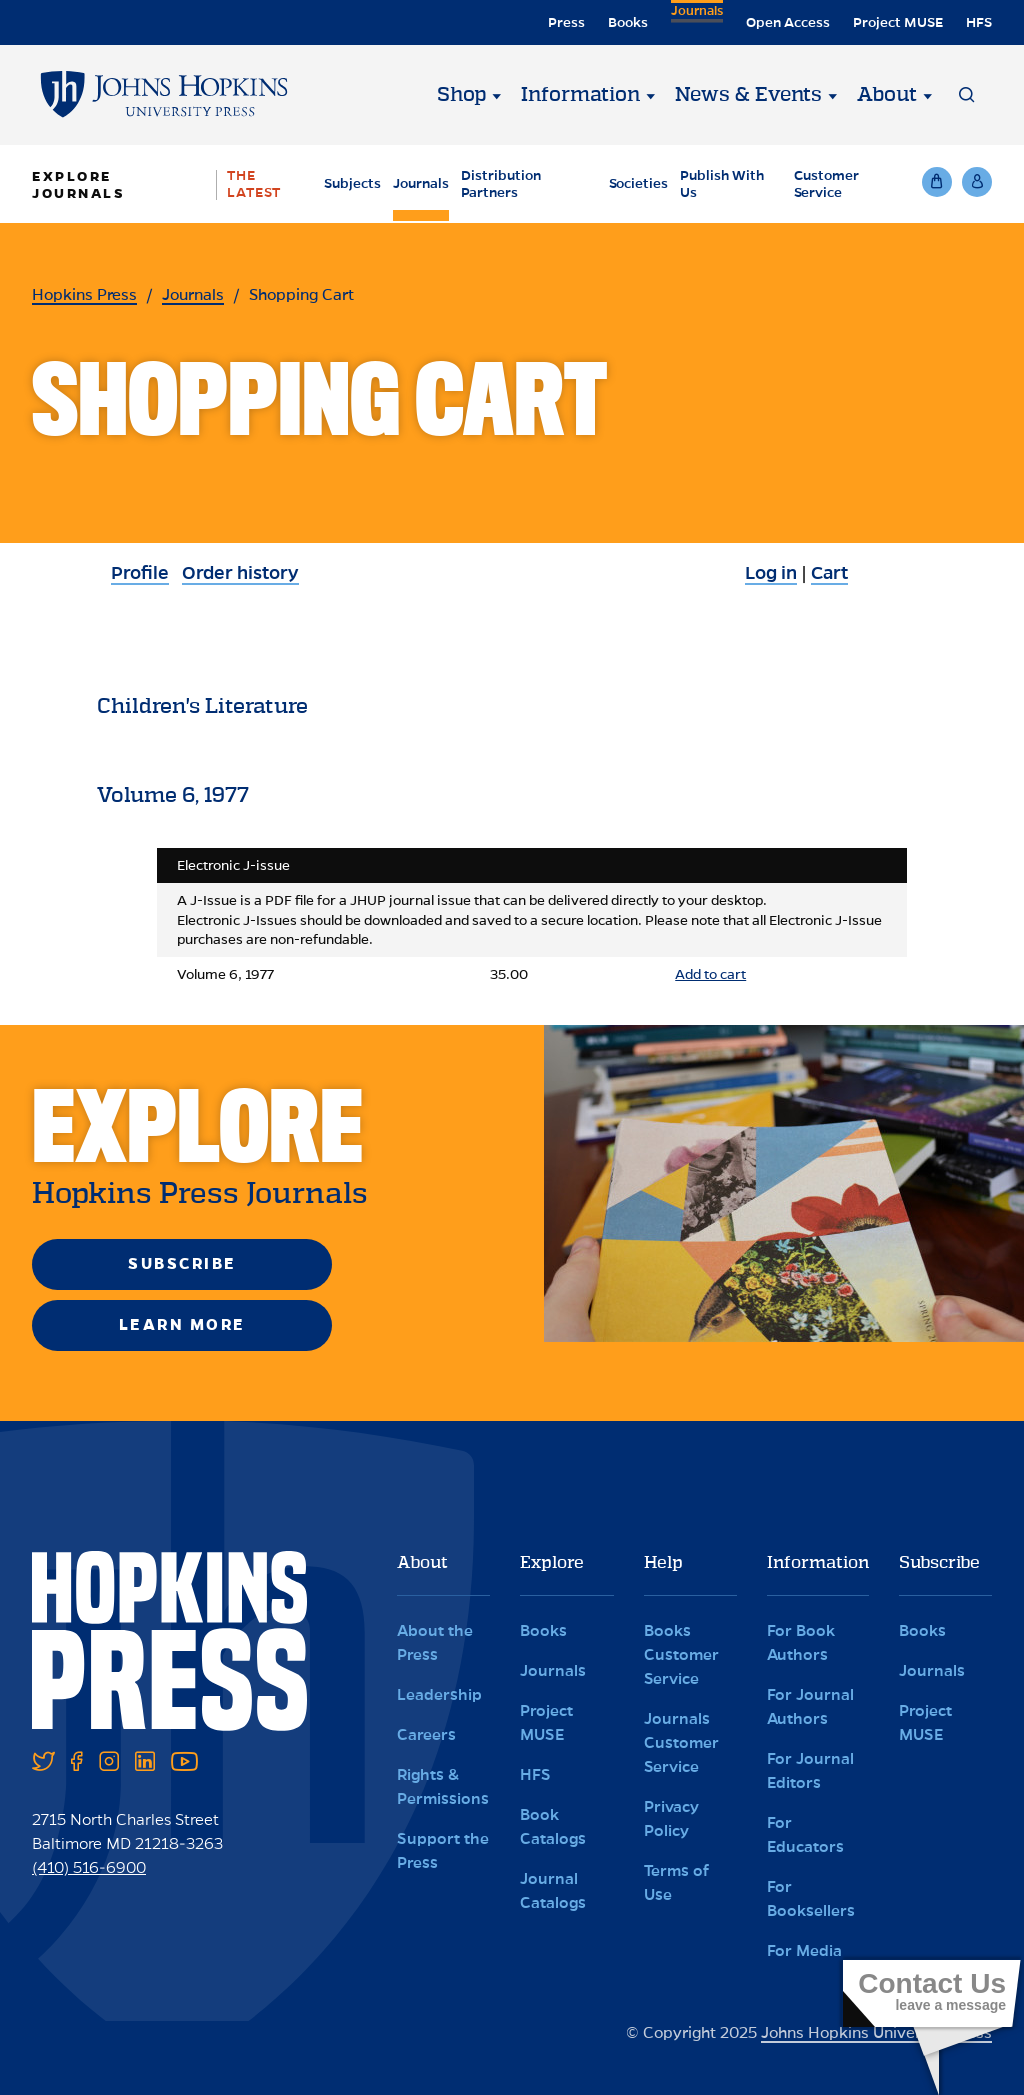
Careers (426, 1734)
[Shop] (496, 95)
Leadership (439, 1694)
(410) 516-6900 (89, 1867)
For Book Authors (801, 1642)
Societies (638, 183)
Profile (140, 573)
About (887, 95)
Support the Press (443, 1850)
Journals (695, 22)
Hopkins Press (84, 294)
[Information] (650, 95)
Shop (461, 95)
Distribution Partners (501, 184)
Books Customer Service (681, 1654)
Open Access (788, 22)
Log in (771, 573)
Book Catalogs (553, 1826)
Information (580, 95)
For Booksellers (811, 1898)
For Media (804, 1950)
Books (624, 22)
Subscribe (182, 1263)
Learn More (182, 1324)
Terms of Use (676, 1882)
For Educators (805, 1834)
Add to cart (710, 974)
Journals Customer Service (681, 1742)
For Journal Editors (810, 1770)
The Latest (254, 184)
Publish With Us (722, 184)
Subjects (352, 183)
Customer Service (826, 184)
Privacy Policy (671, 1818)
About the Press (435, 1642)
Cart (829, 573)
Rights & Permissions (443, 1786)
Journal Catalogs (553, 1890)
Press (562, 22)
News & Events (748, 95)
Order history (240, 573)
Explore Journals (78, 185)
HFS (979, 22)
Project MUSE (898, 22)
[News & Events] (832, 95)
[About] (927, 95)
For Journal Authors (810, 1706)
